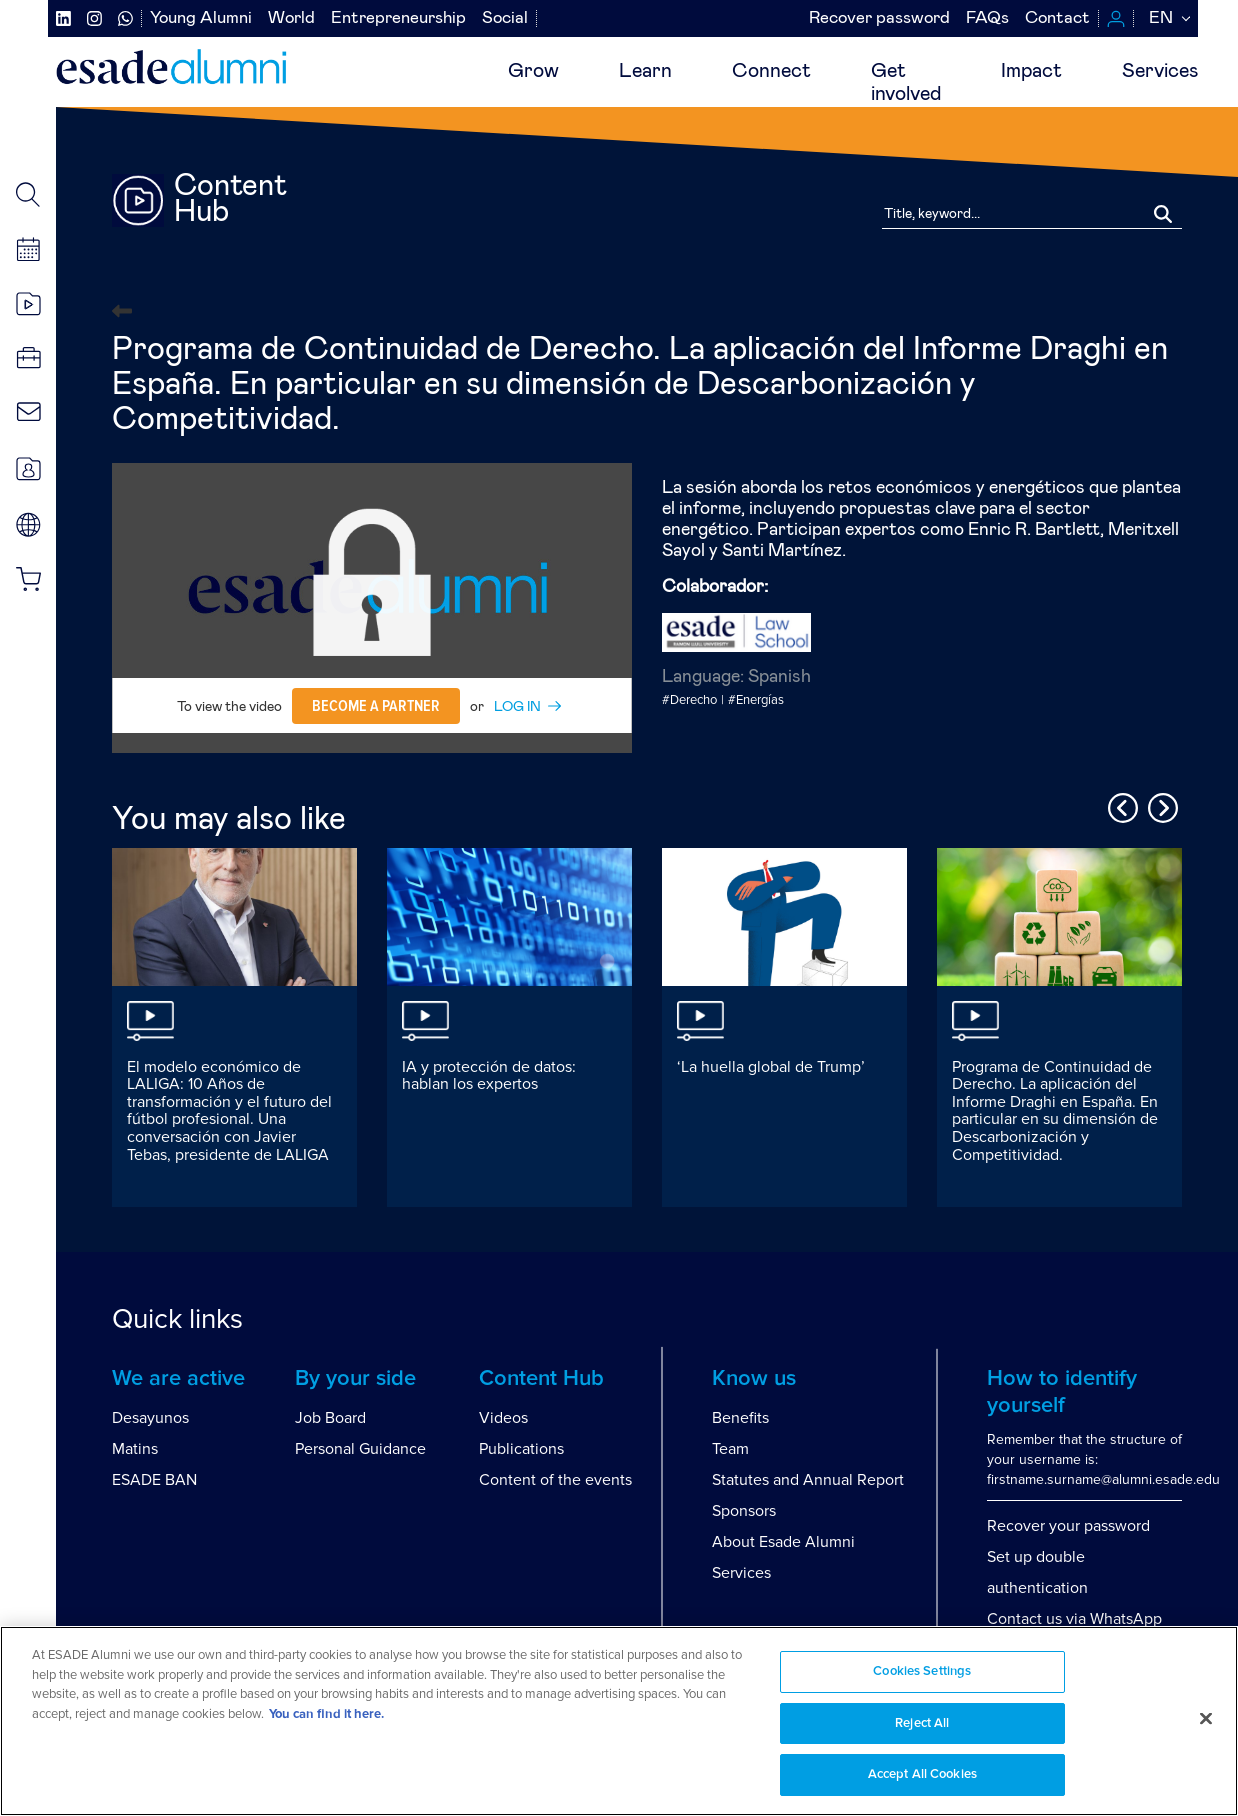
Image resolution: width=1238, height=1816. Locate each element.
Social (505, 18)
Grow (533, 71)
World (291, 18)
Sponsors (744, 1511)
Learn (645, 71)
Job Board (330, 1418)
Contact (1057, 18)
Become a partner (376, 706)
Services (1160, 71)
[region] (619, 1721)
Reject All (922, 1723)
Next (1160, 805)
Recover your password (1068, 1526)
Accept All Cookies (922, 1774)
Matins (135, 1449)
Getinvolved (906, 82)
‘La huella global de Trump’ (771, 1067)
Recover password (879, 18)
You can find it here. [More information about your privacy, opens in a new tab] (326, 1714)
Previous (1120, 805)
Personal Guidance (360, 1449)
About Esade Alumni (783, 1542)
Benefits (740, 1418)
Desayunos (150, 1418)
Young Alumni (201, 18)
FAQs (987, 18)
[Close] (1206, 1719)
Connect (771, 71)
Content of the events (555, 1480)
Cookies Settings (922, 1671)
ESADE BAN (154, 1480)
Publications (521, 1449)
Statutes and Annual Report (808, 1480)
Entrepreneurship (398, 18)
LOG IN (517, 707)
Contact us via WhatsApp (1074, 1619)
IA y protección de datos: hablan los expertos (489, 1076)
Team (730, 1449)
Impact (1031, 71)
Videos (503, 1418)
